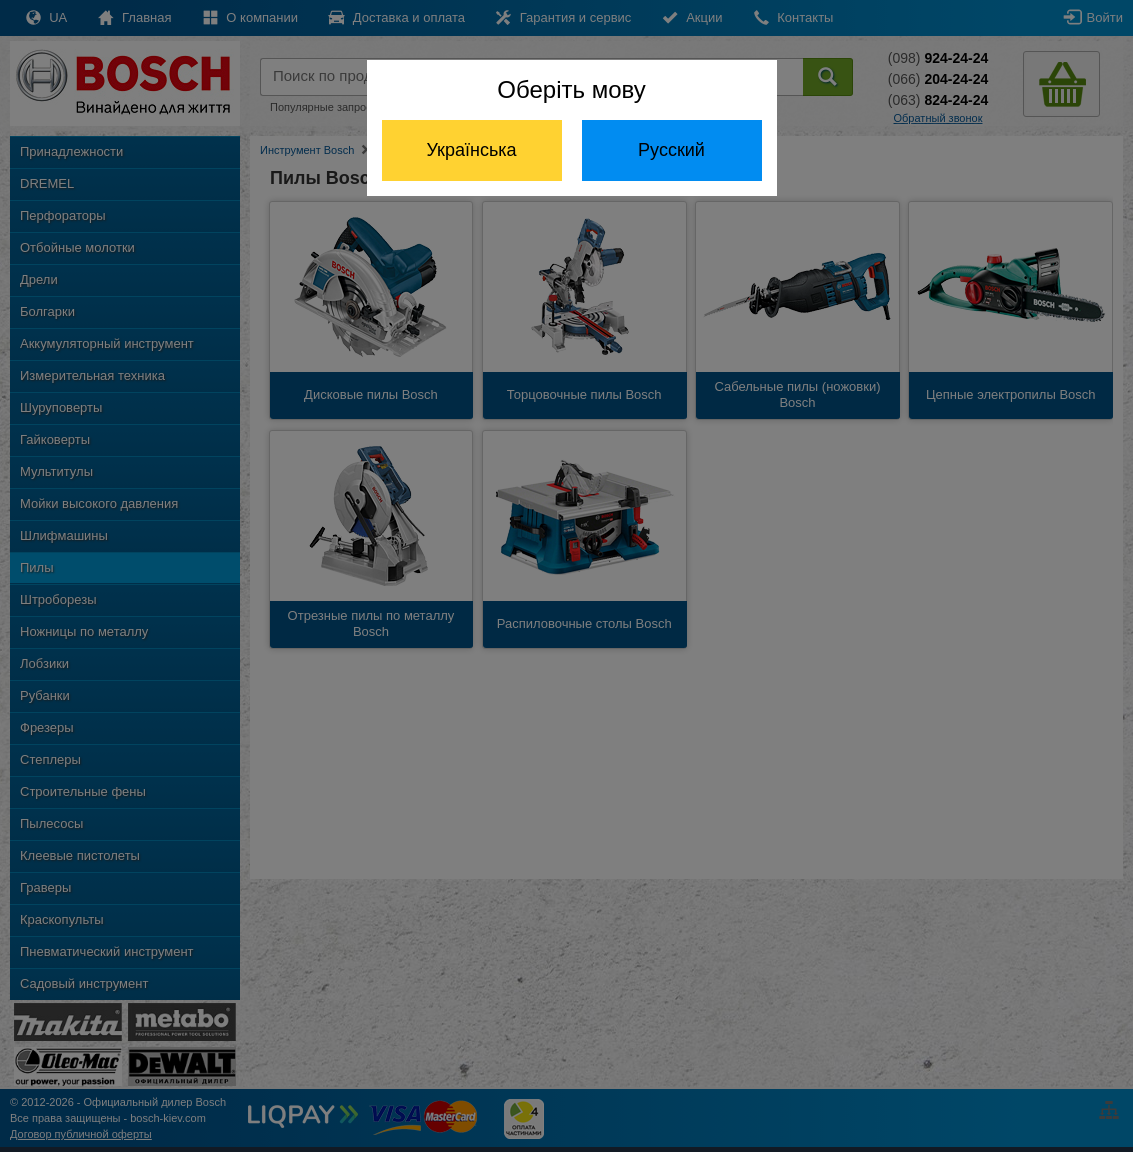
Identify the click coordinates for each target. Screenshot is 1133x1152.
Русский (671, 150)
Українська (471, 150)
